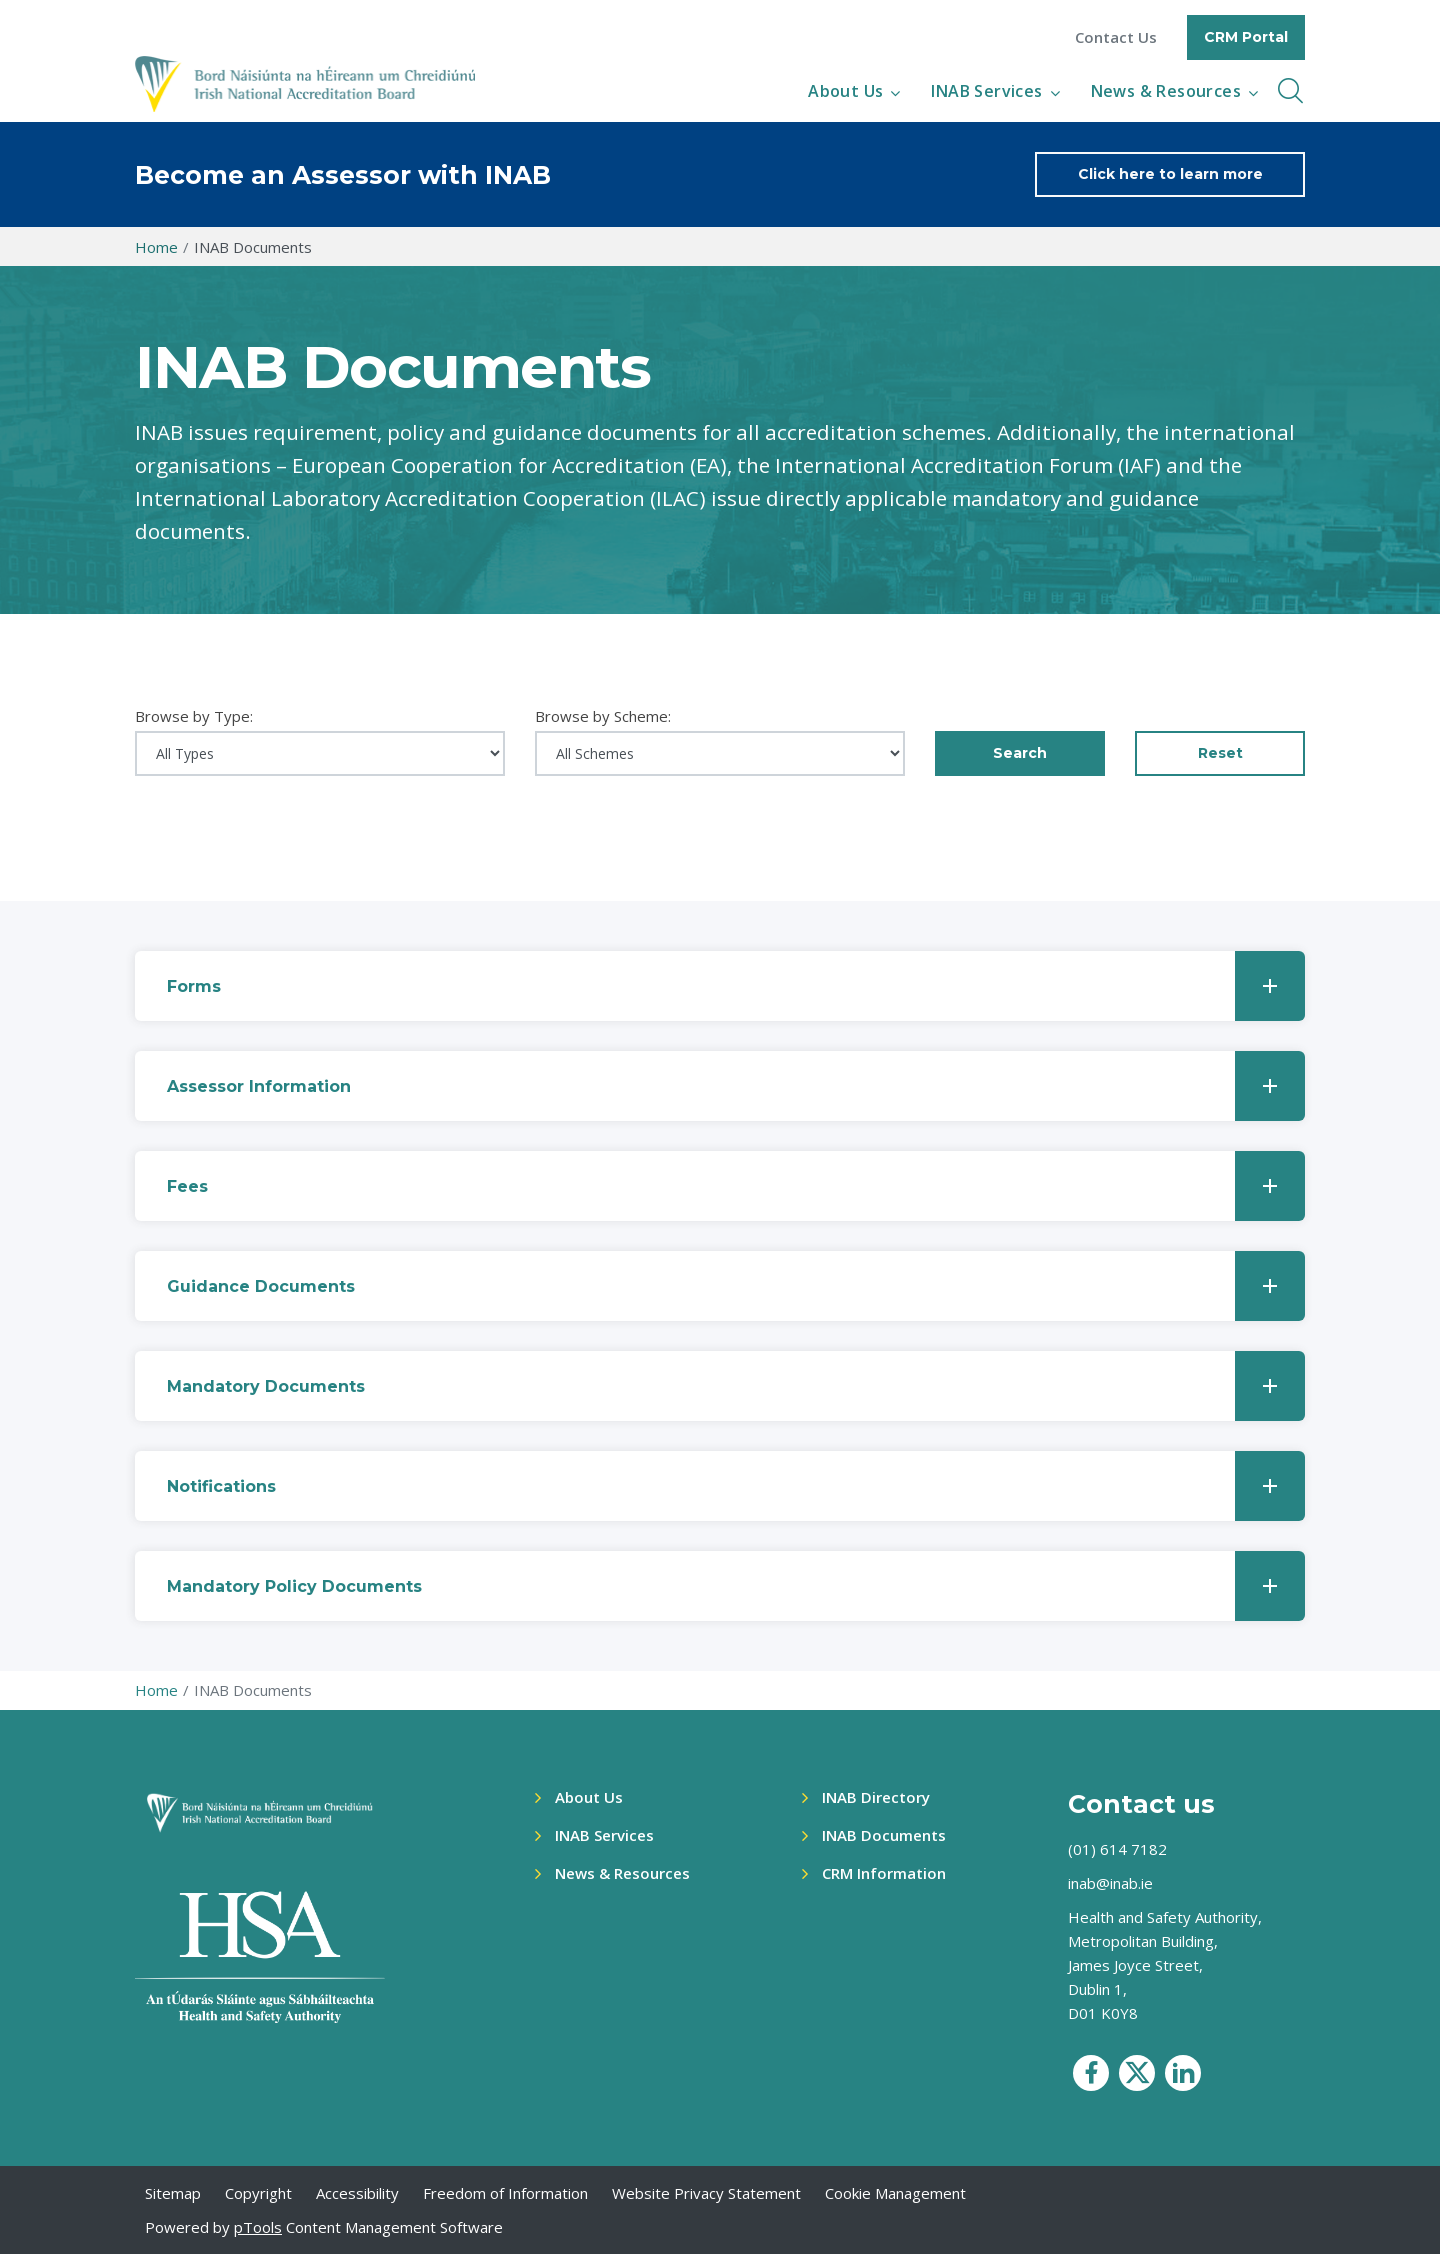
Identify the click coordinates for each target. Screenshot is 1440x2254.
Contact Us (1116, 37)
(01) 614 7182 (1117, 1849)
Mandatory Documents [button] (736, 1386)
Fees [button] (736, 1186)
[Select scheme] (720, 753)
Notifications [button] (736, 1486)
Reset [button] (1220, 753)
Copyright (258, 2193)
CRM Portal (1246, 37)
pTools (258, 2227)
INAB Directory (876, 1797)
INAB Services (986, 91)
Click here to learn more (1170, 174)
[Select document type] (320, 753)
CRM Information (884, 1873)
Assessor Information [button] (736, 1086)
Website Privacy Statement (706, 2193)
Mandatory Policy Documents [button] (736, 1586)
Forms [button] (736, 986)
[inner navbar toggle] (1290, 91)
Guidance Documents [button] (736, 1286)
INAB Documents (884, 1835)
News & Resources (1166, 91)
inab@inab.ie (1110, 1883)
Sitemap (173, 2193)
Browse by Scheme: (603, 716)
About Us (845, 91)
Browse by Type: (194, 716)
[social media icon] (1091, 2073)
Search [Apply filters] (1020, 753)
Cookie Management (895, 2193)
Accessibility (357, 2193)
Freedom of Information (505, 2193)
